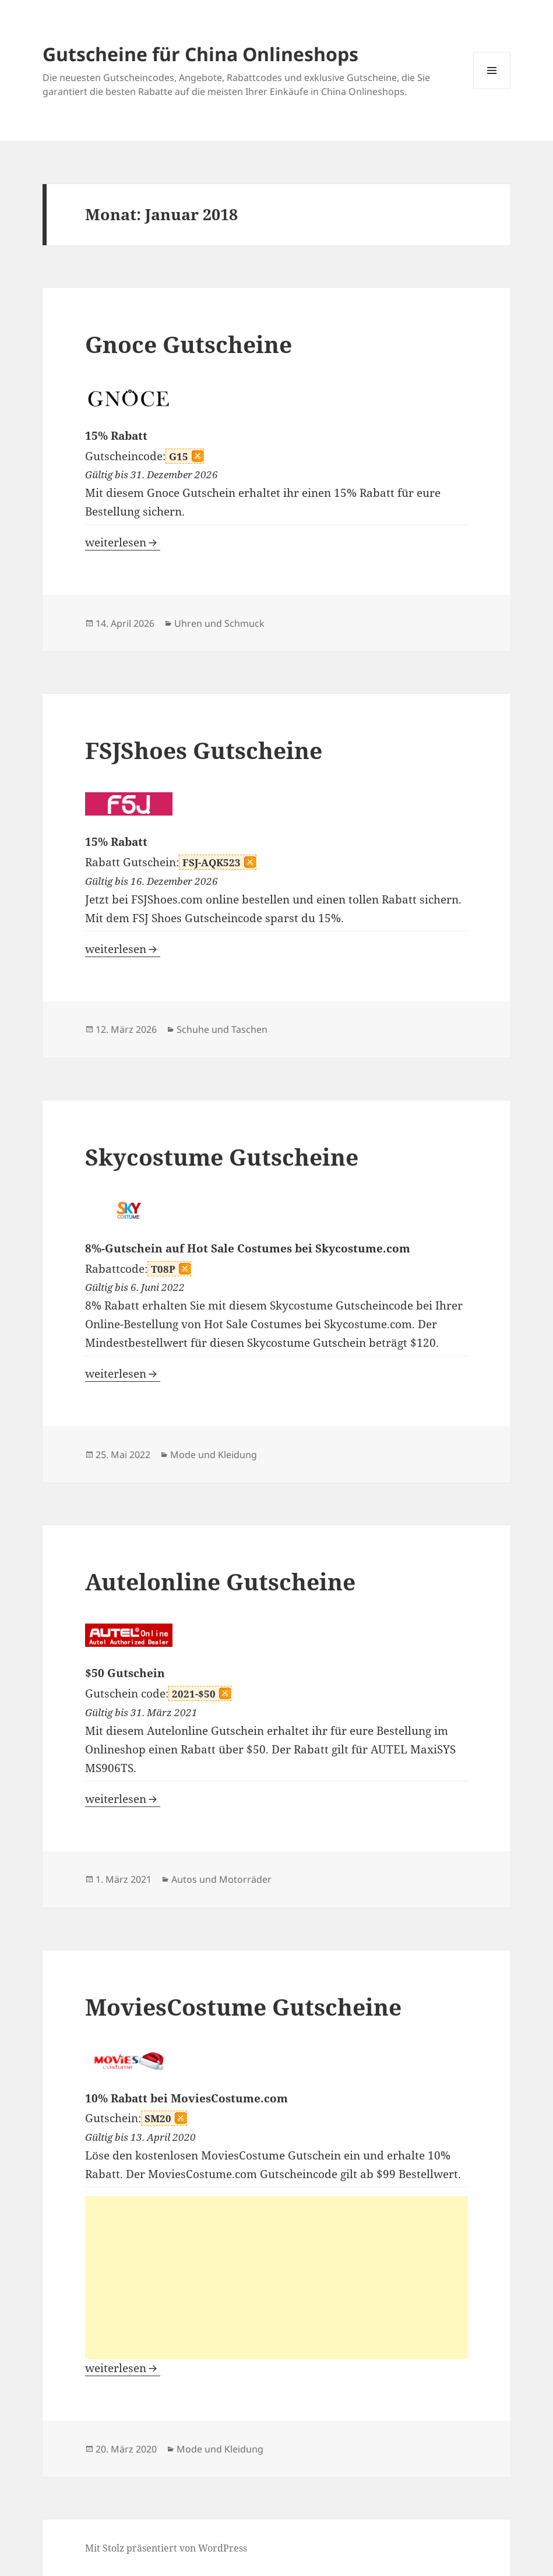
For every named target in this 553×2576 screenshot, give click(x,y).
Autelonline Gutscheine (220, 1581)
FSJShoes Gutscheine (203, 750)
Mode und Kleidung (213, 1454)
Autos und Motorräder (221, 1879)
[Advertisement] (276, 2277)
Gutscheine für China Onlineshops (200, 53)
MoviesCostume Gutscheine (243, 2006)
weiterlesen (122, 542)
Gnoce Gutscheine (188, 344)
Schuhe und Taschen (222, 1029)
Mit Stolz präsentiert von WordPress (166, 2548)
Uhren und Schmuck (219, 623)
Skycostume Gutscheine (221, 1156)
